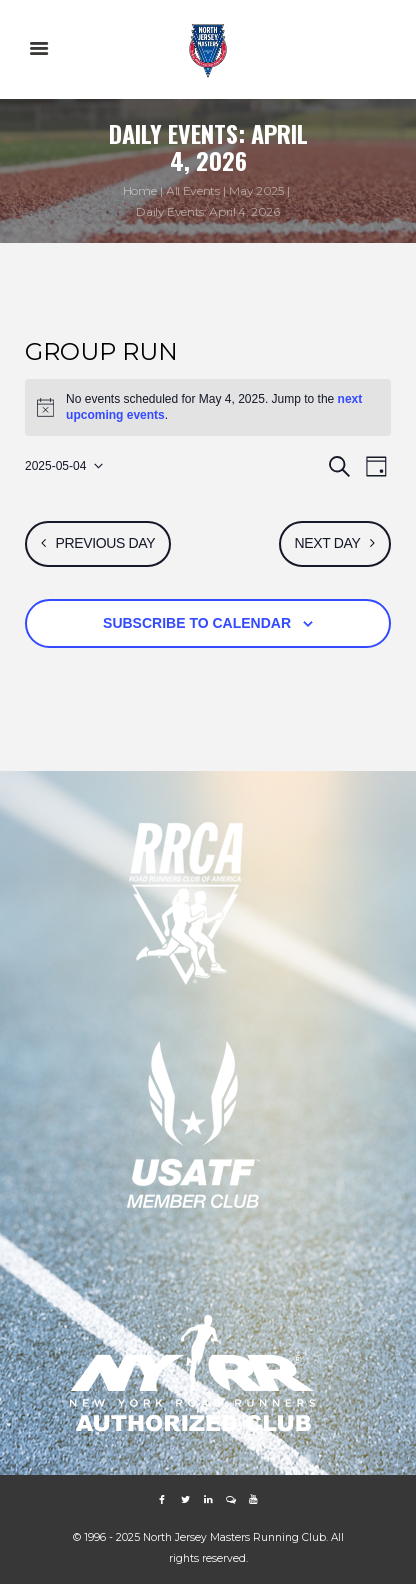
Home (140, 190)
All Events (192, 190)
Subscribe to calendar (197, 623)
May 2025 (256, 190)
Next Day (328, 543)
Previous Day (106, 543)
